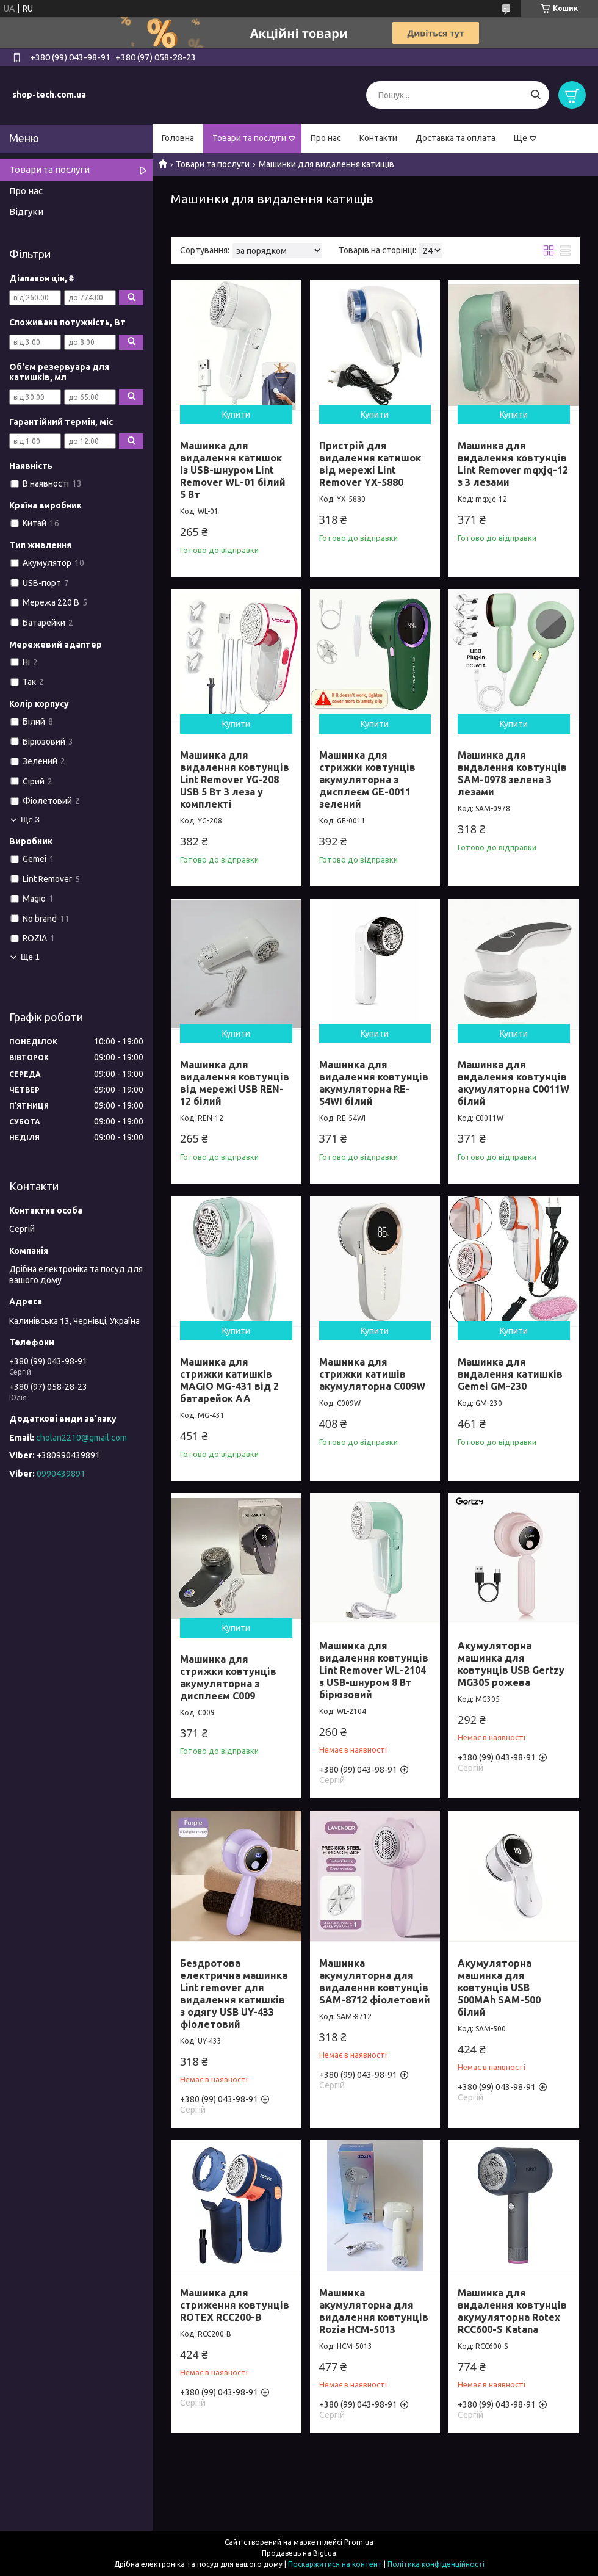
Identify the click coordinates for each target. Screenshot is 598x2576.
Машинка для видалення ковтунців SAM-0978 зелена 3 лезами (512, 773)
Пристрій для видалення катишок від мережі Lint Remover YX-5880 (370, 464)
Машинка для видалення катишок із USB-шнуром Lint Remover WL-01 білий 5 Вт (233, 470)
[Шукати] (535, 95)
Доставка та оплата (455, 138)
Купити (236, 414)
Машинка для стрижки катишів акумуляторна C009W (372, 1374)
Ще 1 (30, 956)
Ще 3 (30, 819)
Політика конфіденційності (436, 2564)
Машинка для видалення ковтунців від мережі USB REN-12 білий (234, 1083)
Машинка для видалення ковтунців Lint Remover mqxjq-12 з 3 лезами (513, 464)
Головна (178, 138)
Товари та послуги (249, 138)
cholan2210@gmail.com (81, 1437)
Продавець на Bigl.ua (299, 2553)
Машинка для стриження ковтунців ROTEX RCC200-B (234, 2305)
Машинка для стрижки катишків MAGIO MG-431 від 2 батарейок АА (229, 1380)
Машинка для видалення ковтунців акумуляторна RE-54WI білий (373, 1083)
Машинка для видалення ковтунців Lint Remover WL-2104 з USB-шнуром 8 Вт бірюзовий (373, 1670)
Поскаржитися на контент (335, 2564)
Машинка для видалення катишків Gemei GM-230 (510, 1374)
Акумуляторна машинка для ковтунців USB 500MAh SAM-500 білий (499, 1987)
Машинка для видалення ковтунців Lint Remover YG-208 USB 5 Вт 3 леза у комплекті (234, 779)
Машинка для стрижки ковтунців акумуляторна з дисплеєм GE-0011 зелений (367, 779)
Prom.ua (358, 2542)
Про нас (326, 138)
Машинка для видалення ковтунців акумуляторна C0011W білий (513, 1083)
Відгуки (26, 211)
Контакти (378, 138)
